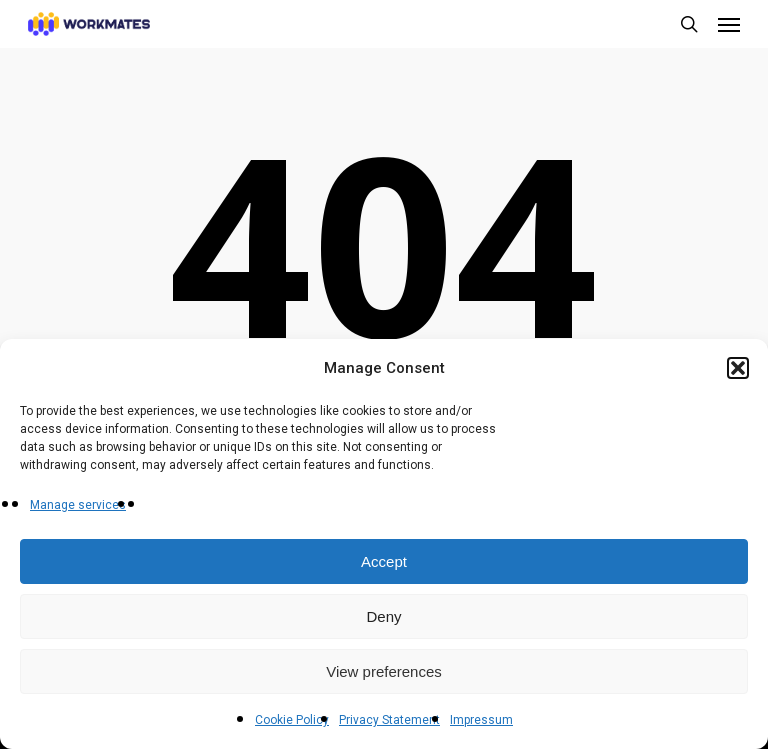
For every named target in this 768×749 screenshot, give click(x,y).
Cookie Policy (292, 720)
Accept (384, 561)
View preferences (384, 671)
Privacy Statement (389, 720)
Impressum (481, 720)
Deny (383, 616)
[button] (738, 368)
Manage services (78, 505)
